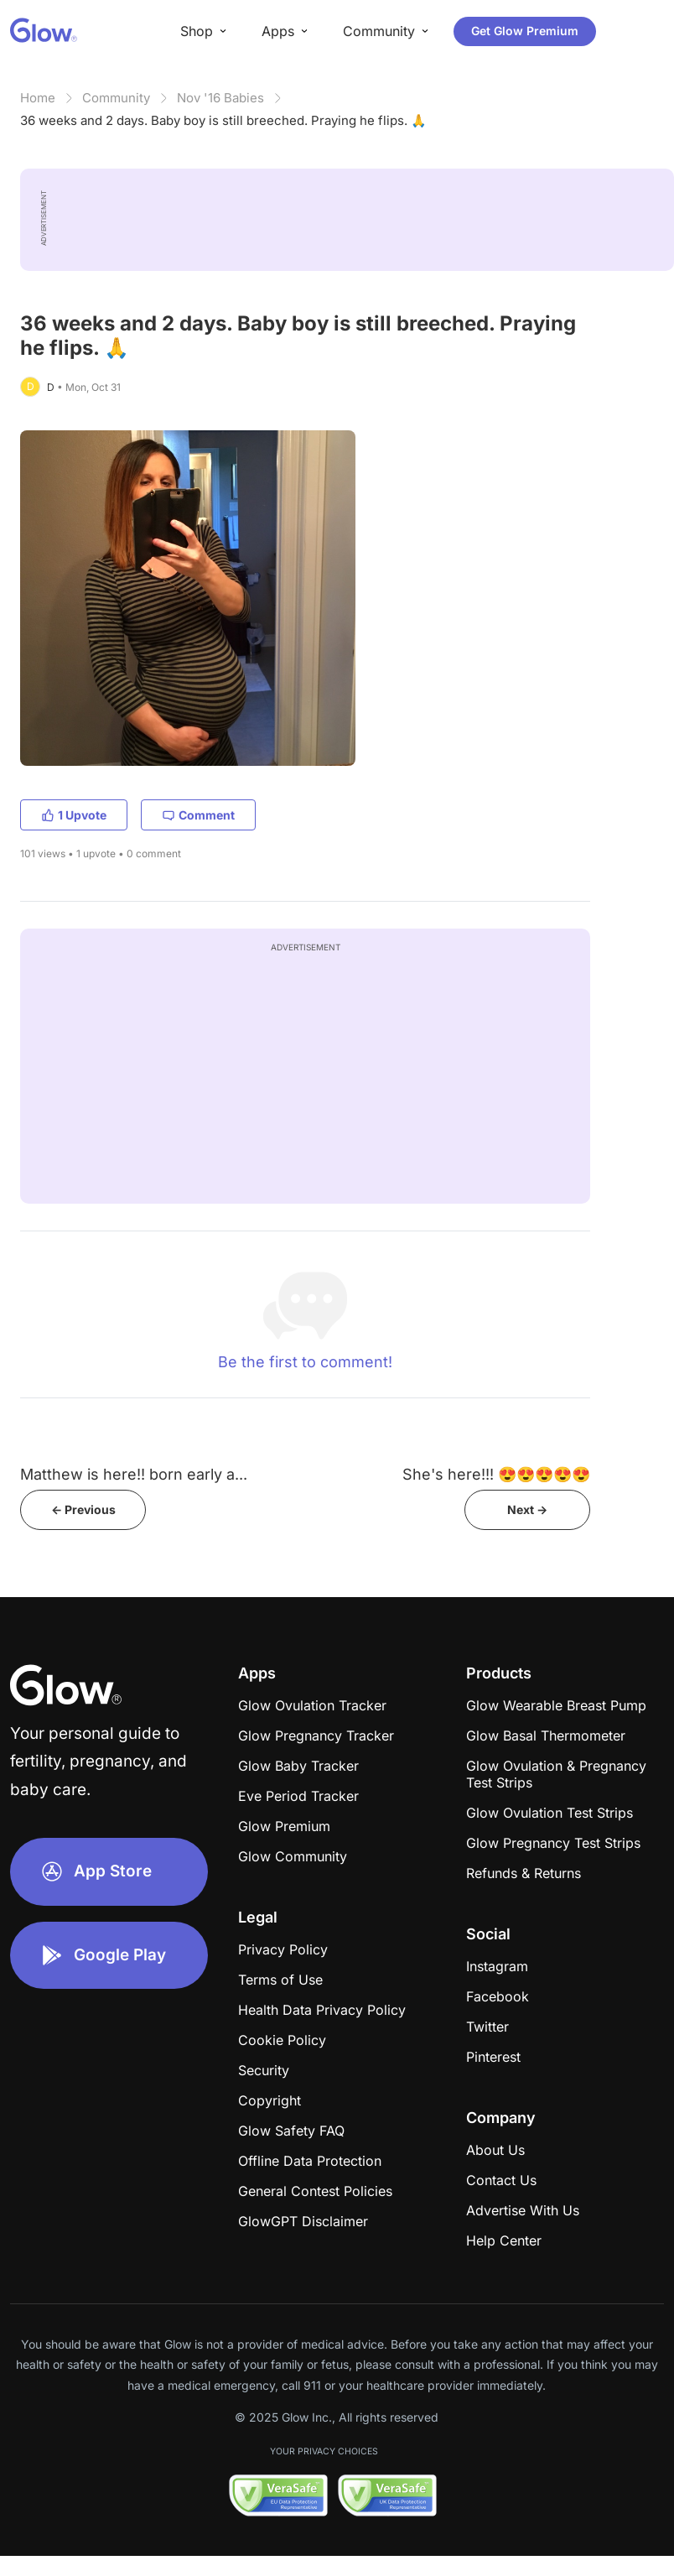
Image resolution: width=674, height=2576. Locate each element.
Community (116, 98)
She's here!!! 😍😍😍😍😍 (496, 1474)
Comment (198, 815)
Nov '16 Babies (220, 98)
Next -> (527, 1509)
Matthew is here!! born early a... (133, 1474)
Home (37, 98)
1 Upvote (73, 815)
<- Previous (83, 1509)
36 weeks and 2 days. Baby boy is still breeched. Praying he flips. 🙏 (223, 120)
